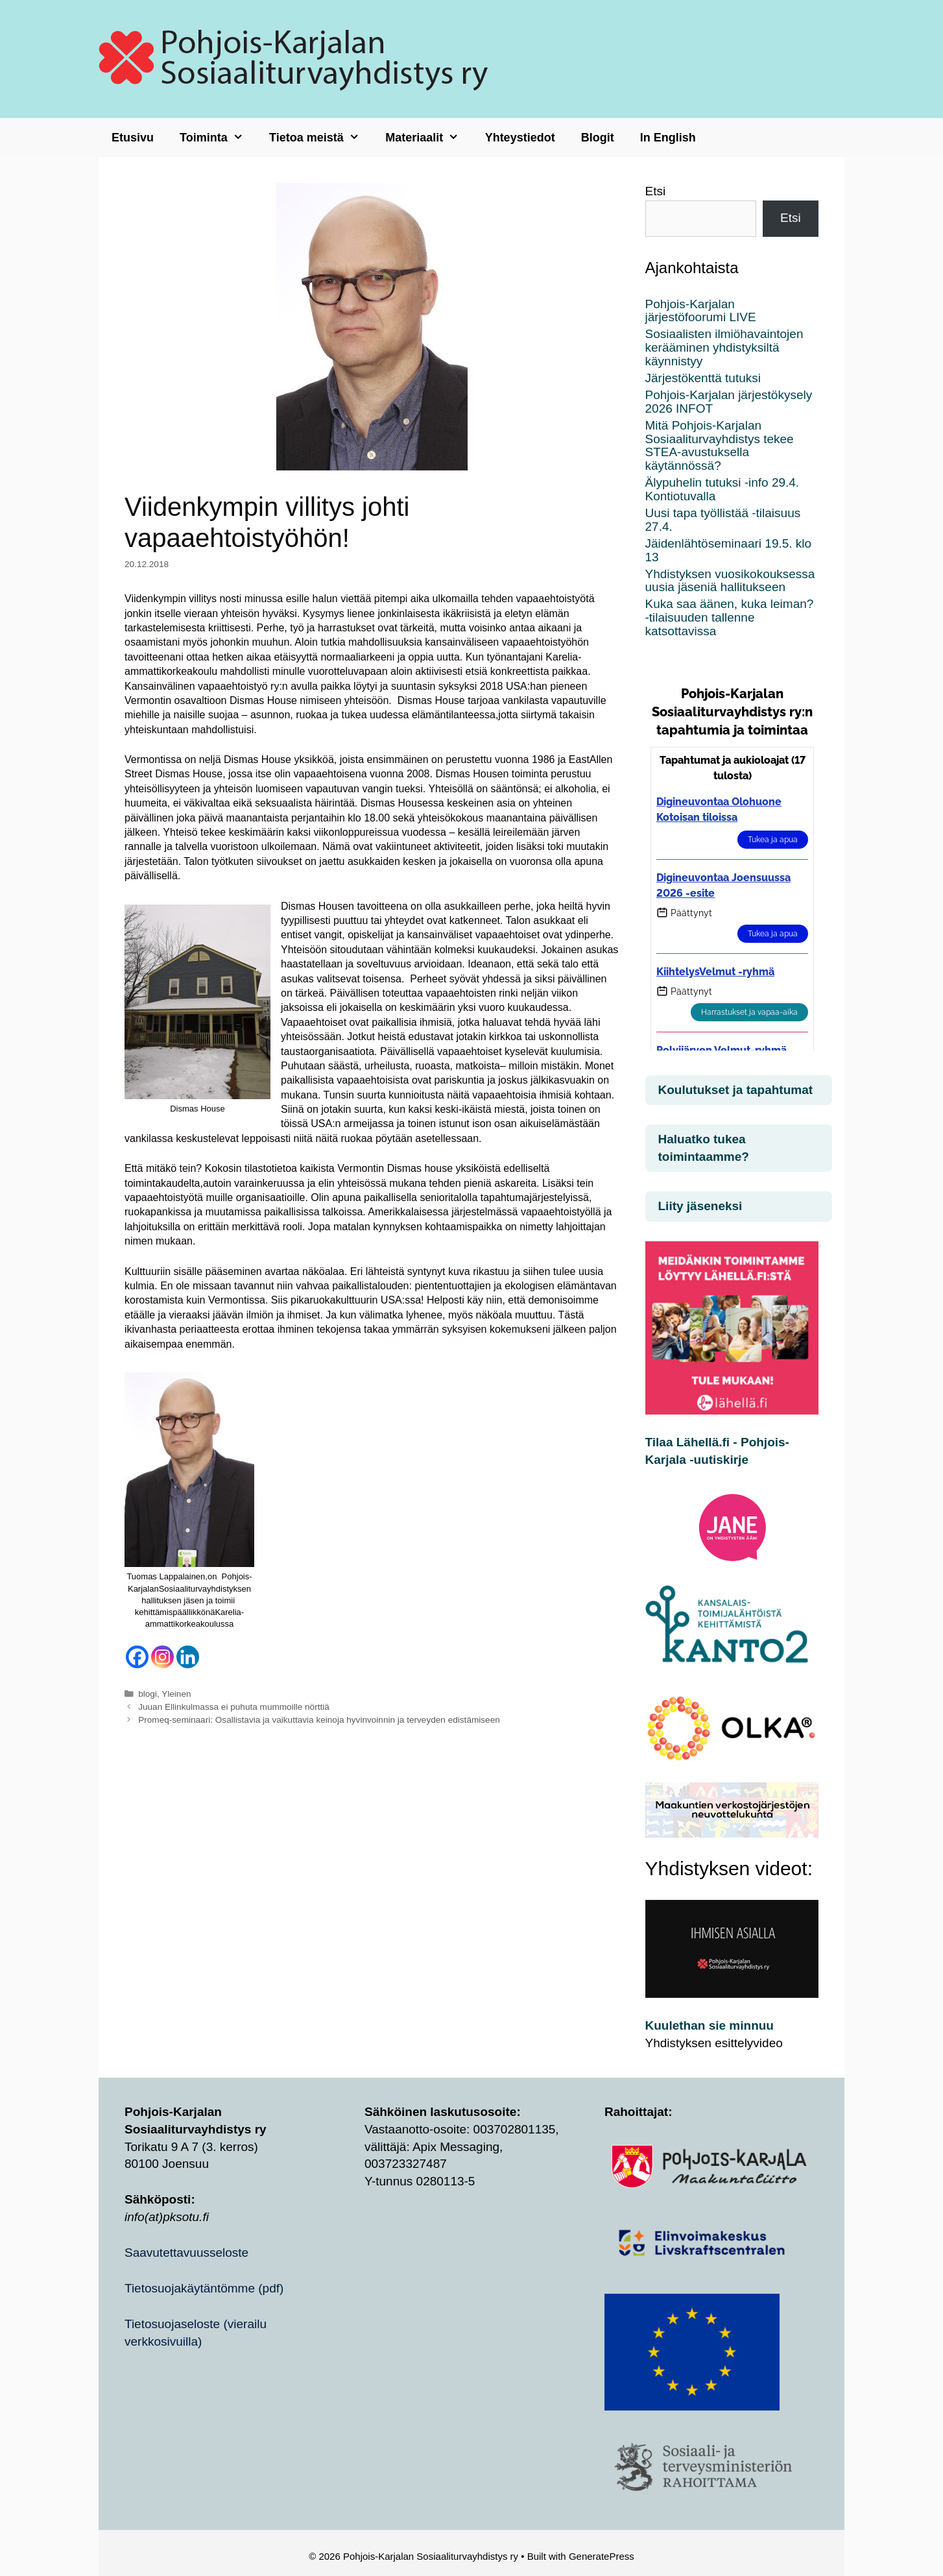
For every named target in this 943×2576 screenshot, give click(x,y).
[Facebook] (137, 1657)
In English (668, 137)
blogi (147, 1694)
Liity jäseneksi (700, 1206)
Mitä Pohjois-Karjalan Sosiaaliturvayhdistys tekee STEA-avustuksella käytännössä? (719, 446)
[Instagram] (162, 1657)
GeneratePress (601, 2556)
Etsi (655, 191)
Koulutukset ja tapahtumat (735, 1090)
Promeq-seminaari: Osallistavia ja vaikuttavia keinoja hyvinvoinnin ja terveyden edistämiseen (319, 1720)
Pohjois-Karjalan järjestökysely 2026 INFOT (729, 401)
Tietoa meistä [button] (320, 137)
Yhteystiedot (520, 137)
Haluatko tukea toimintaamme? (703, 1147)
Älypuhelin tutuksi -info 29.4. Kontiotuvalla (722, 489)
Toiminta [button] (218, 137)
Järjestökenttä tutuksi (703, 378)
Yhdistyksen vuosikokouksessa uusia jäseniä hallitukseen (730, 580)
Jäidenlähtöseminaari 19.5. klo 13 (728, 550)
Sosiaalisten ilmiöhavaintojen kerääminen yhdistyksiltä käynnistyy (724, 347)
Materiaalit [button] (428, 137)
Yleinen (176, 1694)
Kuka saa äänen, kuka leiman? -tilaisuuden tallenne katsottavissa (729, 617)
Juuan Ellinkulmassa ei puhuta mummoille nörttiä (233, 1707)
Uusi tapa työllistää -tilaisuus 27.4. (723, 519)
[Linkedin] (187, 1657)
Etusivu (133, 137)
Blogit (597, 137)
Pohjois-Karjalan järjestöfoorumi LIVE (700, 310)
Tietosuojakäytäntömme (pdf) (204, 2288)
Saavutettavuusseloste (186, 2252)
